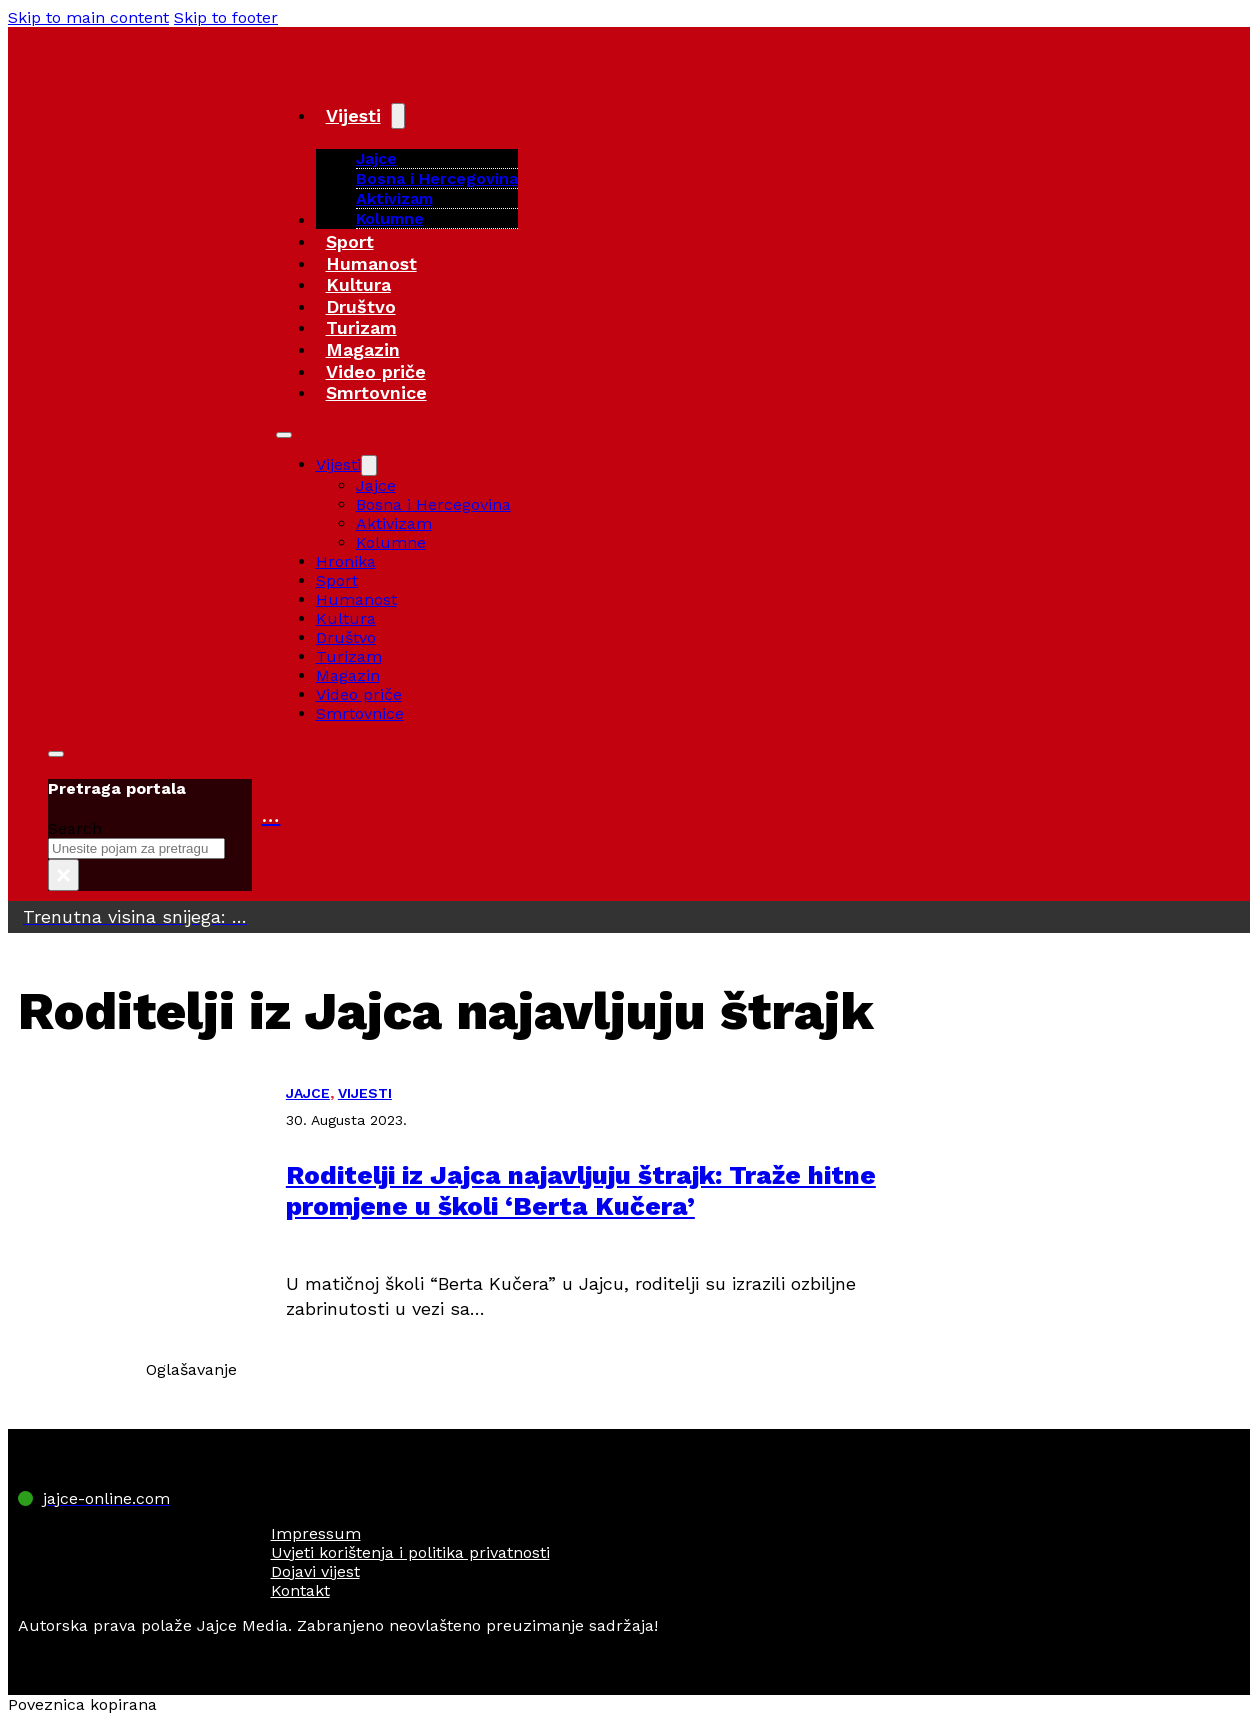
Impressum (316, 1533)
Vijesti (353, 115)
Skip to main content (88, 17)
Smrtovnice (376, 392)
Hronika (346, 561)
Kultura (358, 284)
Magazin (363, 349)
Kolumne (390, 218)
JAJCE (308, 1093)
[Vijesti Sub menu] (398, 116)
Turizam (361, 327)
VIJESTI (365, 1093)
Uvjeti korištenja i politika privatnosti (410, 1552)
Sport (350, 241)
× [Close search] (63, 875)
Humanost (371, 263)
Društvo (361, 306)
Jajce (376, 485)
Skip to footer (226, 17)
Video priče (376, 371)
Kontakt (300, 1590)
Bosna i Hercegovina (437, 178)
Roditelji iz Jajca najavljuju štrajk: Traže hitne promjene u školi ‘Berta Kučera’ (581, 1190)
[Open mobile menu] (284, 435)
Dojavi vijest (315, 1571)
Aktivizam (394, 198)
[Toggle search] (56, 754)
